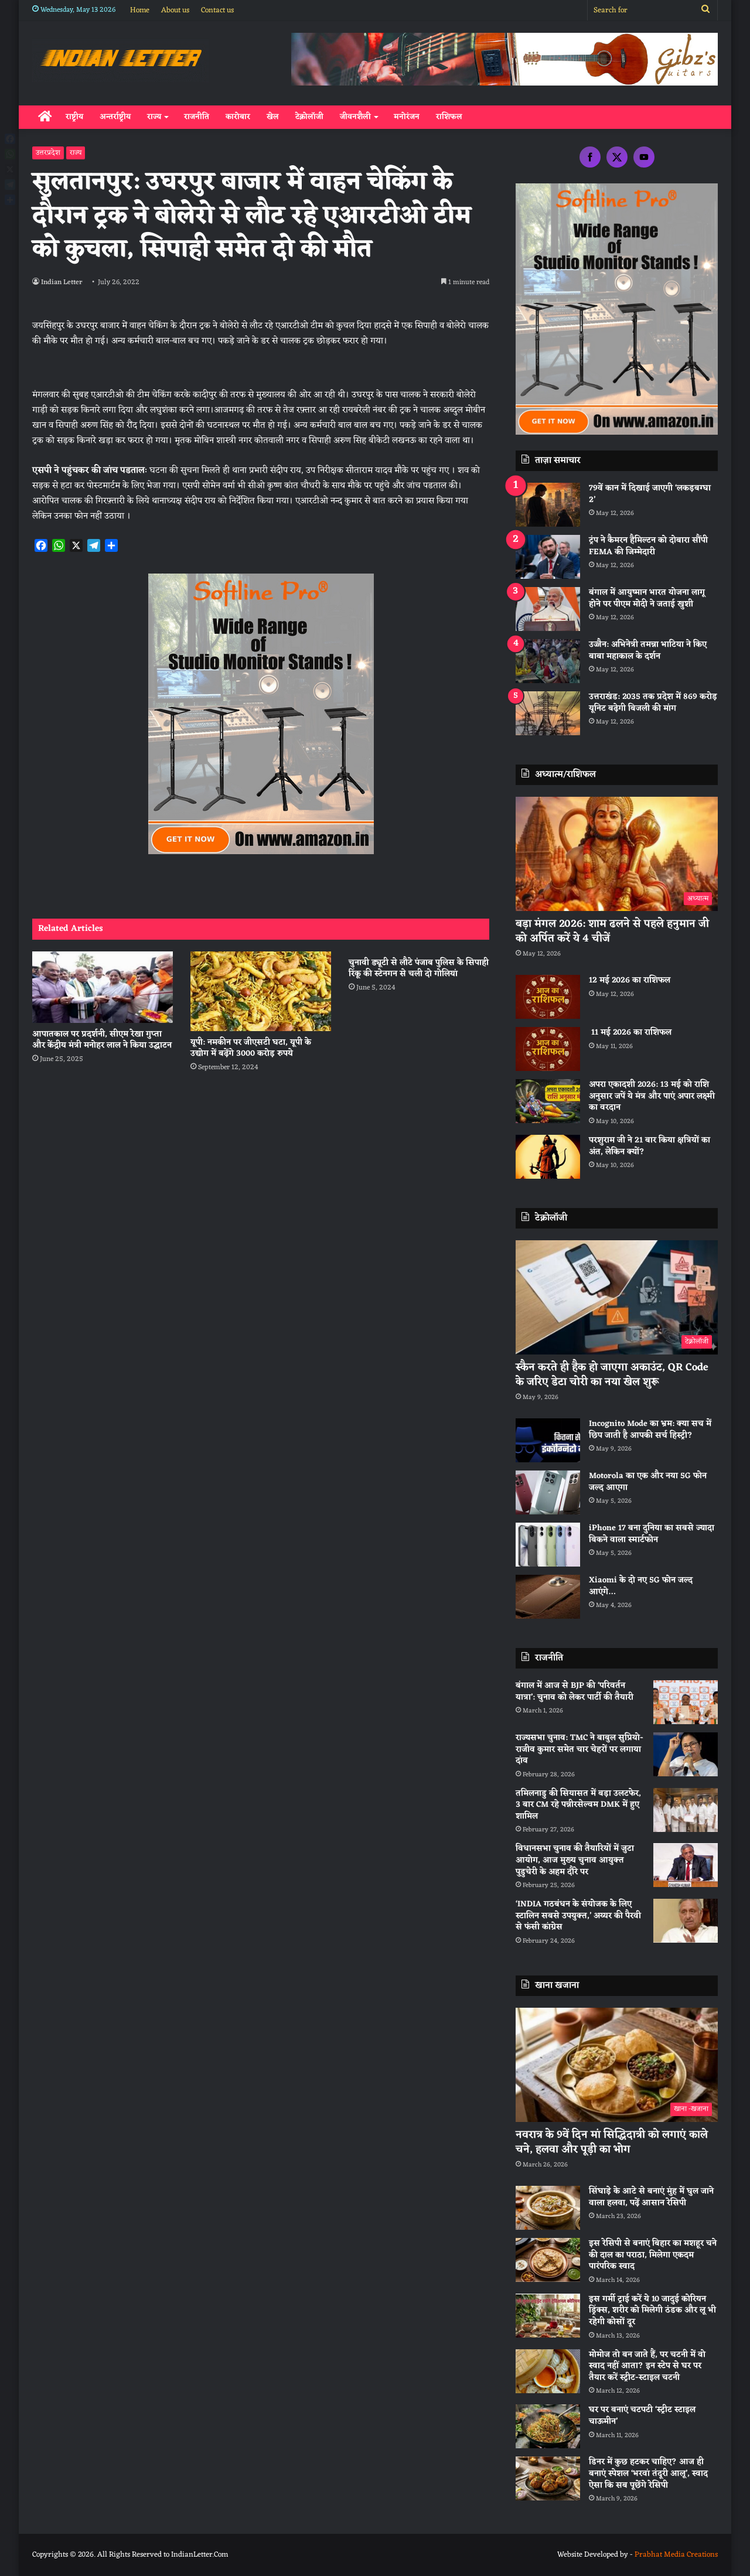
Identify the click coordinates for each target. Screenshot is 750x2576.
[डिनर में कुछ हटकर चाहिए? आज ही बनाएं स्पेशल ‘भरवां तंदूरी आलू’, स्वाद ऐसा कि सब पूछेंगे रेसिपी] (548, 2478)
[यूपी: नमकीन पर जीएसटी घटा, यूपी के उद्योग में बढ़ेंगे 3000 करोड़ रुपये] (260, 991)
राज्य (154, 117)
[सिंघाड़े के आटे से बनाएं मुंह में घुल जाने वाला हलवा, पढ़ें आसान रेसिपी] (548, 2208)
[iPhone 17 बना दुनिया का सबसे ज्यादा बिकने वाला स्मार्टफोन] (548, 1545)
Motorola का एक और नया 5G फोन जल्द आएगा (648, 1482)
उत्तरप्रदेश (48, 152)
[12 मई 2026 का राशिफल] (548, 997)
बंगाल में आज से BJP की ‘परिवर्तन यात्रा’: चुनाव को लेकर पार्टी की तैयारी (574, 1691)
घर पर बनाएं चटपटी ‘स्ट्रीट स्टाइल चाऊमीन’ (642, 2416)
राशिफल (449, 117)
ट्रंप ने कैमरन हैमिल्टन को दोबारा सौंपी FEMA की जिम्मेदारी (648, 546)
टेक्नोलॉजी (309, 117)
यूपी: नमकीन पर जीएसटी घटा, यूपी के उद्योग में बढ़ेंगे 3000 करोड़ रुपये (250, 1048)
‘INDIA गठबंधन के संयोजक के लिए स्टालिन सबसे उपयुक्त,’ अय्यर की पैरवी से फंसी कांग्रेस (578, 1915)
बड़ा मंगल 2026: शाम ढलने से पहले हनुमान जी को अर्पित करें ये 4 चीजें (612, 931)
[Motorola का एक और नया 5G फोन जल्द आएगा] (548, 1492)
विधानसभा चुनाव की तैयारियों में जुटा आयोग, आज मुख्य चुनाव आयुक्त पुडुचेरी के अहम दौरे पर (575, 1860)
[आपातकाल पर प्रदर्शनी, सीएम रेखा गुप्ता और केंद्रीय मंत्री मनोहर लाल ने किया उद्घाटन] (102, 986)
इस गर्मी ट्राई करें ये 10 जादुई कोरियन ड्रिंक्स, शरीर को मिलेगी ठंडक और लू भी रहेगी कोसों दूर (652, 2310)
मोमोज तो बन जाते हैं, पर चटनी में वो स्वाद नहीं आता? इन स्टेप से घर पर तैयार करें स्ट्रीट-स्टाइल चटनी (647, 2366)
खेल (273, 117)
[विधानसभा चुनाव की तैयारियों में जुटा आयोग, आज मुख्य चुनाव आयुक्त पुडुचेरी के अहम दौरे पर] (685, 1865)
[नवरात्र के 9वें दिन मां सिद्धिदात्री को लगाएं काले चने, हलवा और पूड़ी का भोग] (617, 2065)
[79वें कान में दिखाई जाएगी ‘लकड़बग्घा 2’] (548, 505)
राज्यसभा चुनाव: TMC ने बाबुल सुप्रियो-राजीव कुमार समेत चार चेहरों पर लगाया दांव (579, 1749)
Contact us (217, 10)
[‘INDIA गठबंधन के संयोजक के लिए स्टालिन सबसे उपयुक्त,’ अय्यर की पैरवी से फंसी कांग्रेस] (685, 1921)
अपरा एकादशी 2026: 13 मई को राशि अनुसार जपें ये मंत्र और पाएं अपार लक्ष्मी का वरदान (652, 1096)
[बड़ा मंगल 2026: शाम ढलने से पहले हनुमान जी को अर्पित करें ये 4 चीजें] (617, 854)
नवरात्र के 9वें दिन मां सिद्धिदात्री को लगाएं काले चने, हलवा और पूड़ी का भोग (612, 2142)
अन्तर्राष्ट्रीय (115, 117)
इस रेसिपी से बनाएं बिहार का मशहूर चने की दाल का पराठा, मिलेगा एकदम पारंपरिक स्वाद (653, 2255)
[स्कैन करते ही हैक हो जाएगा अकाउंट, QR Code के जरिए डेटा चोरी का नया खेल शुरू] (617, 1297)
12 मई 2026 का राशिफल (629, 980)
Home (139, 10)
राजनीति (196, 117)
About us (175, 10)
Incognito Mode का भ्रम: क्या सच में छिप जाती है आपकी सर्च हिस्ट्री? (650, 1430)
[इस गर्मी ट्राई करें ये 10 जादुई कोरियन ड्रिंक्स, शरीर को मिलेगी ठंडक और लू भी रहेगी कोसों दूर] (548, 2316)
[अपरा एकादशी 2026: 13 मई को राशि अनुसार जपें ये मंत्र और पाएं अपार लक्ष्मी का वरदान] (548, 1101)
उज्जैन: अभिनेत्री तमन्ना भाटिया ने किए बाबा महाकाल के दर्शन (648, 650)
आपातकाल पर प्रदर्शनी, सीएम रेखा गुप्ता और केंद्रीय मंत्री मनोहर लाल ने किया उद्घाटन (102, 1040)
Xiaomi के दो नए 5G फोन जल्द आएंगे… (641, 1586)
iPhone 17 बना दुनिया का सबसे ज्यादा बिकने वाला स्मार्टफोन (651, 1534)
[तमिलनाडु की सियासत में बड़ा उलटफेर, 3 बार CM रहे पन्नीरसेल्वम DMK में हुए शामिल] (685, 1810)
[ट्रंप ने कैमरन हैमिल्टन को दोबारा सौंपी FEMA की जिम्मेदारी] (548, 557)
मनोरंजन (407, 117)
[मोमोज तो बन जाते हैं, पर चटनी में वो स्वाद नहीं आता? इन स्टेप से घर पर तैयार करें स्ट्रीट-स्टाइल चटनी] (548, 2371)
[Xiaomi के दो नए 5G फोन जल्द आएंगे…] (548, 1597)
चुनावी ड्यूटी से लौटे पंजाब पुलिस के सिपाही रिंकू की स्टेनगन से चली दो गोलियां (419, 968)
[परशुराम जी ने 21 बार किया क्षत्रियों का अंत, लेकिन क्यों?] (548, 1157)
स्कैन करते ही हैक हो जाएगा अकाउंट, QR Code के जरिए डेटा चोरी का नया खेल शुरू (612, 1374)
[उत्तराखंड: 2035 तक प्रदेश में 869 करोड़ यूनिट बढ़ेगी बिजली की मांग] (548, 713)
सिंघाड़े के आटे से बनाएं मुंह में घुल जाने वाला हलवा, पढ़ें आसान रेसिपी (651, 2197)
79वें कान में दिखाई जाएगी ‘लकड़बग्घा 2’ (650, 494)
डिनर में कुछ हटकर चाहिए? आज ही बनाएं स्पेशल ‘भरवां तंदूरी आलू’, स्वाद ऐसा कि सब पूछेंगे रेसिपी (648, 2473)
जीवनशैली (355, 117)
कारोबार (238, 117)
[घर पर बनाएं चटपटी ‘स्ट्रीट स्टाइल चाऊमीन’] (548, 2426)
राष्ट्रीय (74, 117)
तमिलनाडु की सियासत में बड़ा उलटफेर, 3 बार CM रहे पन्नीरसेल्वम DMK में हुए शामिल (578, 1805)
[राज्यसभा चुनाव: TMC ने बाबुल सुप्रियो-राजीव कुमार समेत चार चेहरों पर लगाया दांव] (685, 1754)
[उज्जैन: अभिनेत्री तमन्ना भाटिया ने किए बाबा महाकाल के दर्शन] (548, 661)
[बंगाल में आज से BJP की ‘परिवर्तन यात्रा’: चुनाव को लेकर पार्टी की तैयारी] (685, 1702)
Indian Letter (63, 282)
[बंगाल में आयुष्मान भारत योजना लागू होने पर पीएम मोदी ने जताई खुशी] (548, 609)
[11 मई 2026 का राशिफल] (548, 1049)
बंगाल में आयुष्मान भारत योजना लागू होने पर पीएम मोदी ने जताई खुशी (647, 598)
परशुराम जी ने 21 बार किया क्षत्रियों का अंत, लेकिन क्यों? (649, 1146)
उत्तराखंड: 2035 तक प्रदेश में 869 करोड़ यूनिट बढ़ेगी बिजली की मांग (653, 703)
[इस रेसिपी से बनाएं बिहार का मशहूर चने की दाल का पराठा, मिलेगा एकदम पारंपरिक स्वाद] (548, 2260)
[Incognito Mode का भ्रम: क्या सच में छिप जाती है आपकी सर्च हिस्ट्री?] (548, 1440)
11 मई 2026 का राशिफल (630, 1032)
